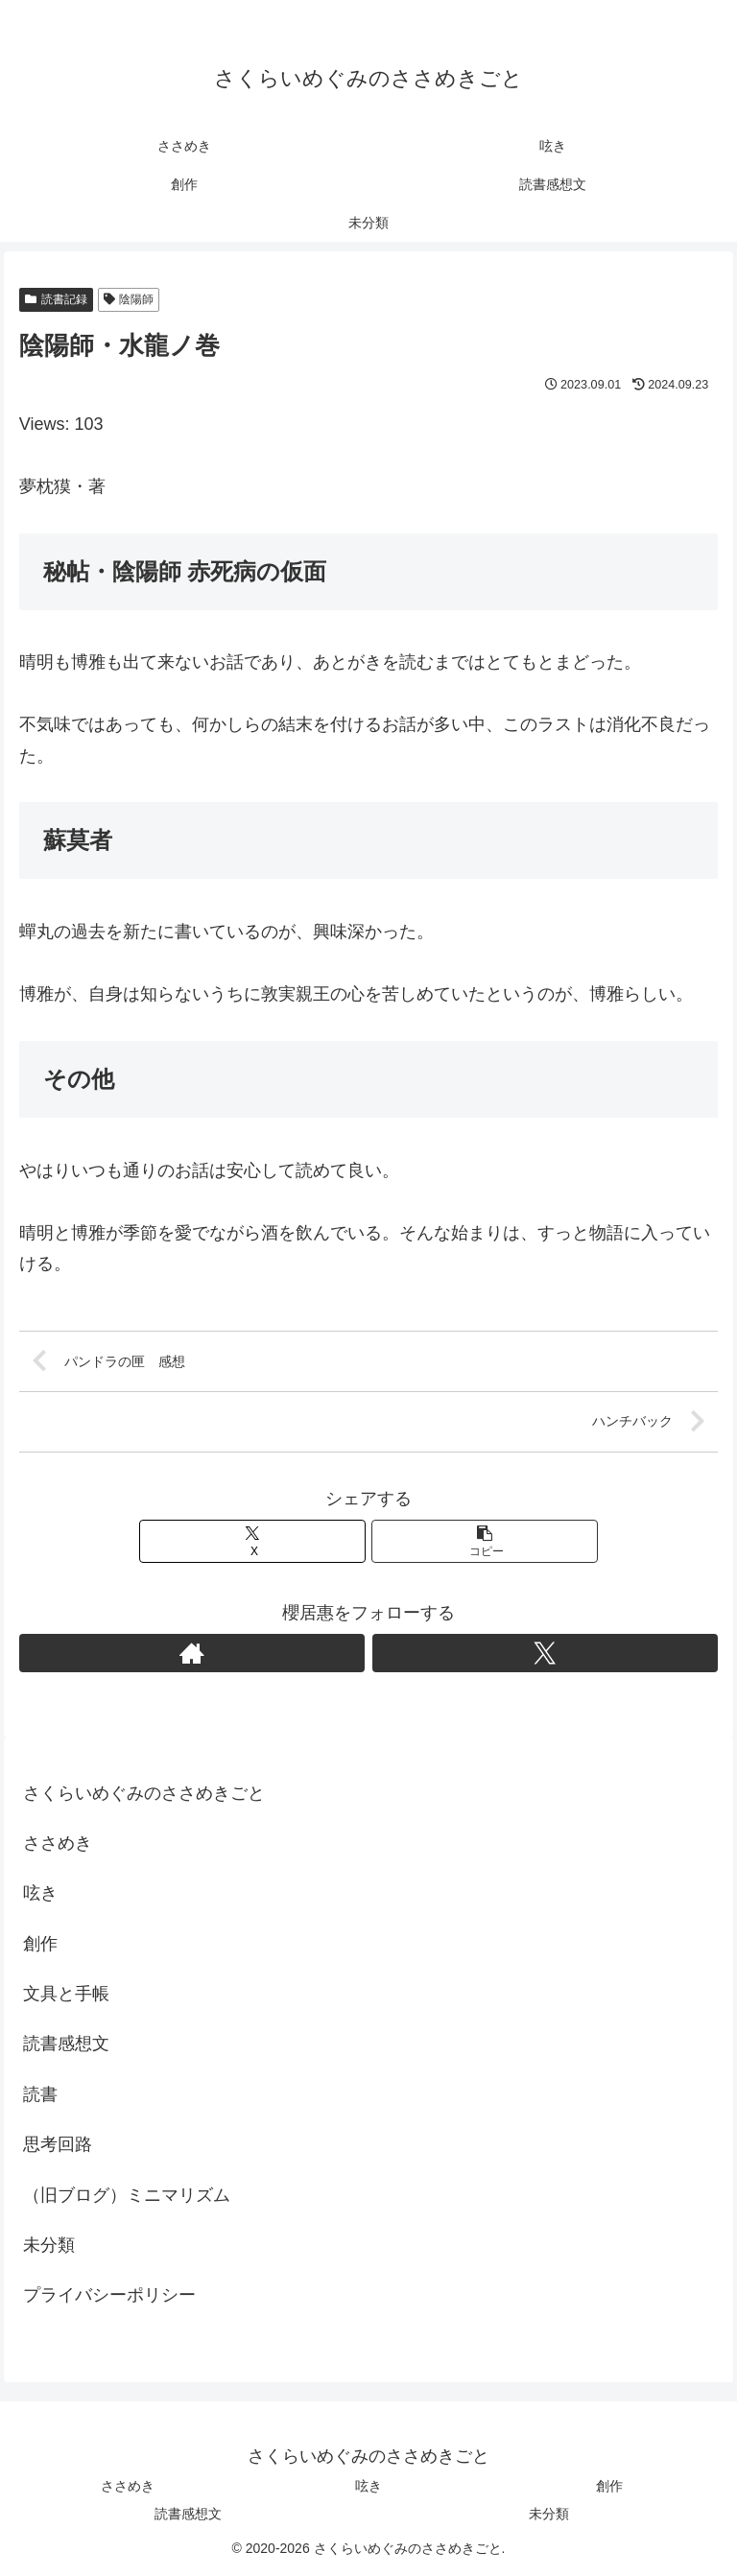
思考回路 (57, 2145)
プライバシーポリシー (109, 2295)
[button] (485, 1541)
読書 (40, 2094)
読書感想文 (66, 2044)
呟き (40, 1893)
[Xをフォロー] (545, 1653)
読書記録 (56, 299)
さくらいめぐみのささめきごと (144, 1793)
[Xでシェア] (253, 1541)
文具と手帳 (66, 1994)
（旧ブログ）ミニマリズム (126, 2195)
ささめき (57, 1844)
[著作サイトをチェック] (192, 1653)
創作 (40, 1943)
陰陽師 (129, 299)
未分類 (49, 2246)
